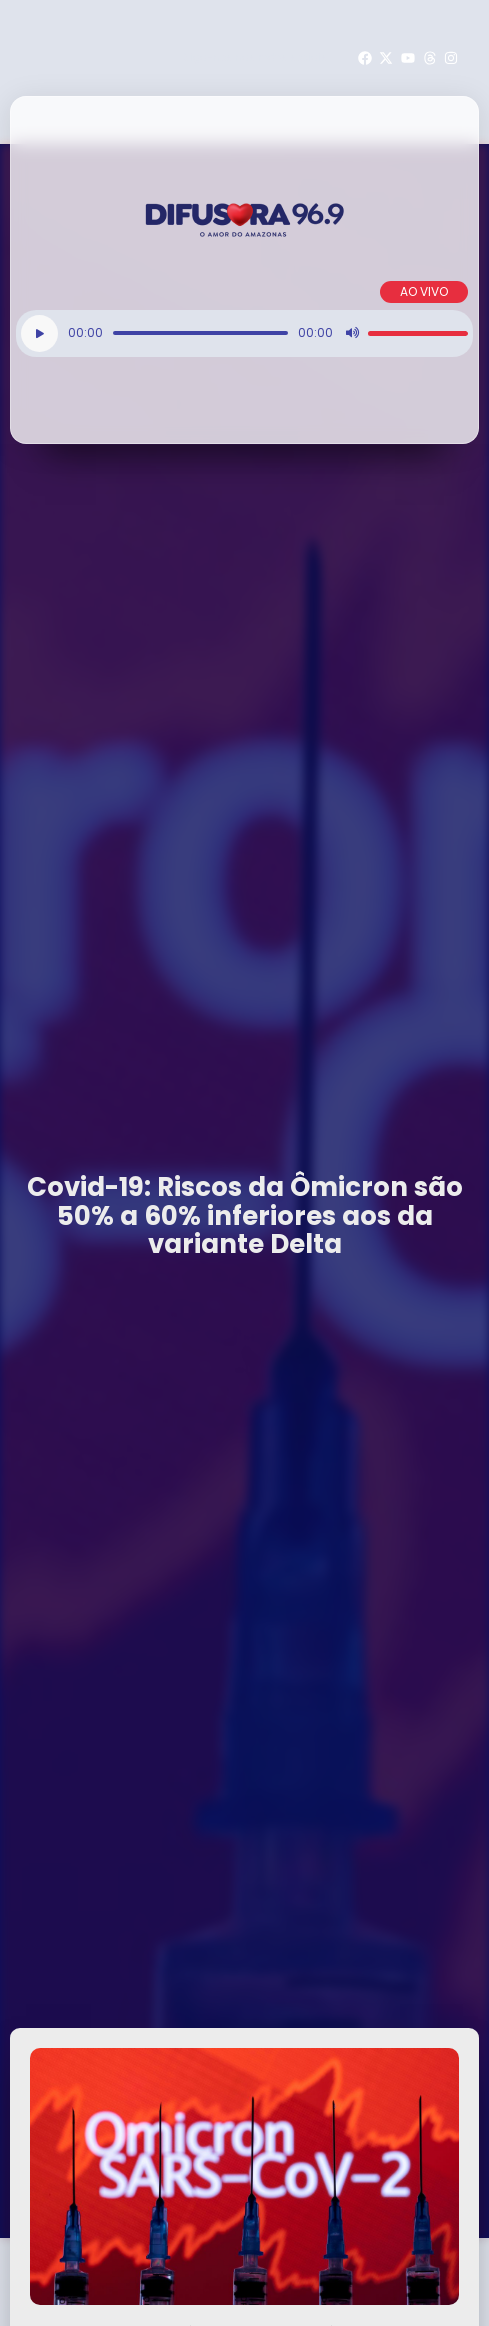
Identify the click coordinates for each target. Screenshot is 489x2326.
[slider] (200, 333)
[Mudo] (352, 333)
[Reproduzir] (39, 333)
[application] (244, 333)
